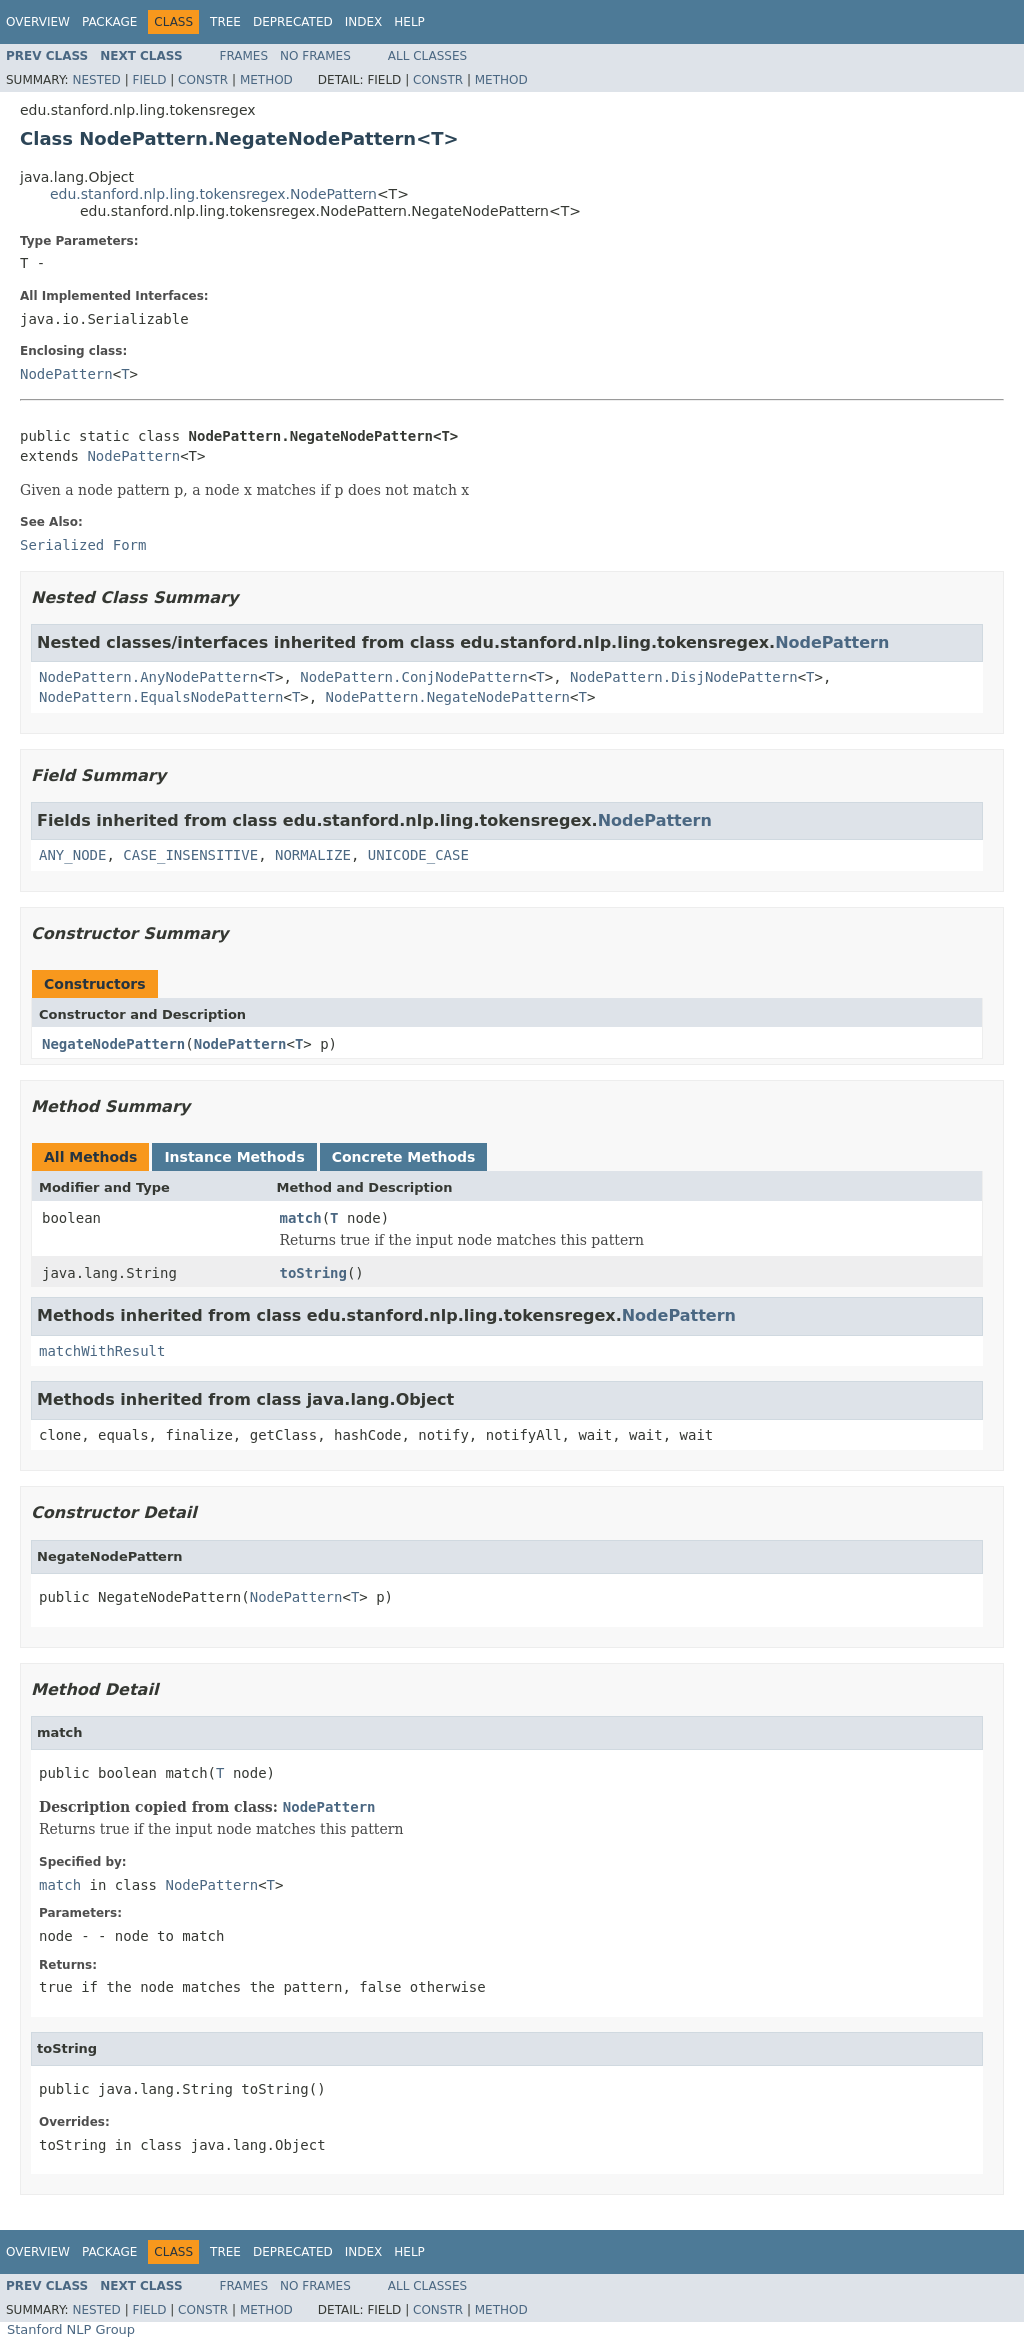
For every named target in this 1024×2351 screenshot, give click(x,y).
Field (149, 80)
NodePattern (66, 374)
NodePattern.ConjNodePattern (414, 677)
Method (266, 80)
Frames (244, 56)
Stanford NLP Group (71, 2329)
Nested (96, 80)
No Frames (315, 56)
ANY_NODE (72, 855)
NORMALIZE (313, 855)
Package (109, 22)
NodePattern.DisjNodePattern (684, 677)
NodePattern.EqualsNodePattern (161, 697)
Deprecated (293, 22)
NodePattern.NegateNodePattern (448, 697)
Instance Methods (234, 1157)
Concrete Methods (404, 1157)
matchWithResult (102, 1351)
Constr (203, 80)
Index (364, 22)
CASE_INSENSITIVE (190, 855)
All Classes (427, 56)
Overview (38, 22)
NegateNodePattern (113, 1044)
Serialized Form (83, 545)
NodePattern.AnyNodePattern (148, 677)
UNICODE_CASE (418, 855)
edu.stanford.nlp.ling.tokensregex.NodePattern (213, 194)
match (301, 1218)
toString (313, 1273)
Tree (225, 22)
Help (409, 22)
